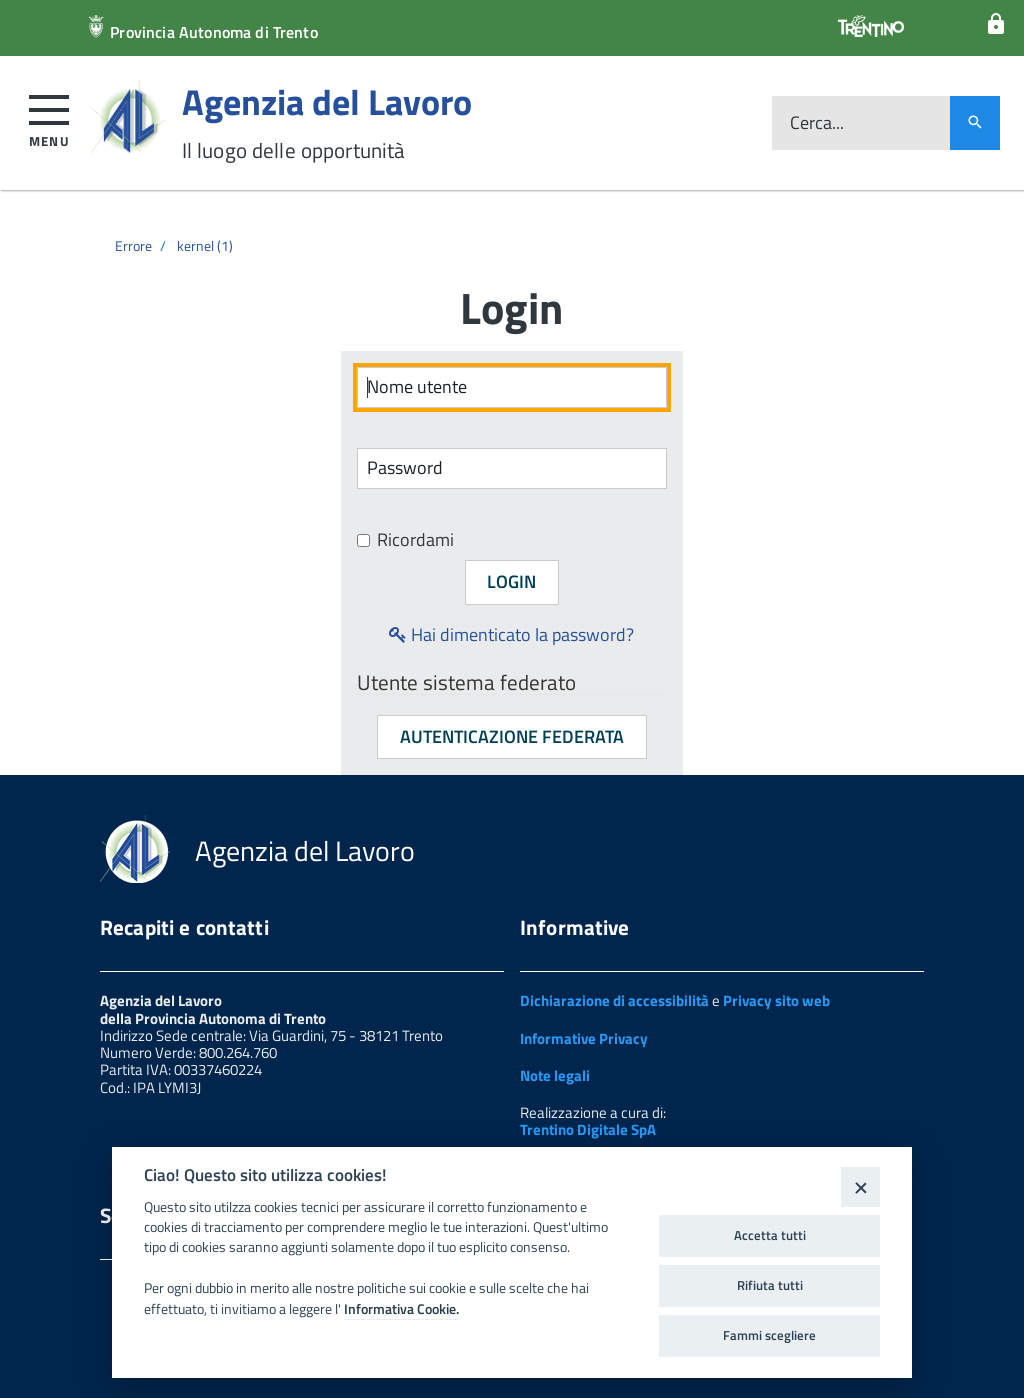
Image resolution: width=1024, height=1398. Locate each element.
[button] (49, 117)
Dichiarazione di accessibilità (614, 1000)
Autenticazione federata (512, 736)
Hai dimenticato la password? (511, 634)
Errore (133, 245)
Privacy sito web (776, 1000)
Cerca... (817, 123)
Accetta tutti (770, 1235)
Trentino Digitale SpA (588, 1129)
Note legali (555, 1075)
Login (511, 581)
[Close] (860, 1186)
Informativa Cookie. (401, 1309)
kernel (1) (205, 245)
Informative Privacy (584, 1038)
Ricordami (405, 540)
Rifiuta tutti (770, 1285)
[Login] (996, 24)
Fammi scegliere (769, 1335)
